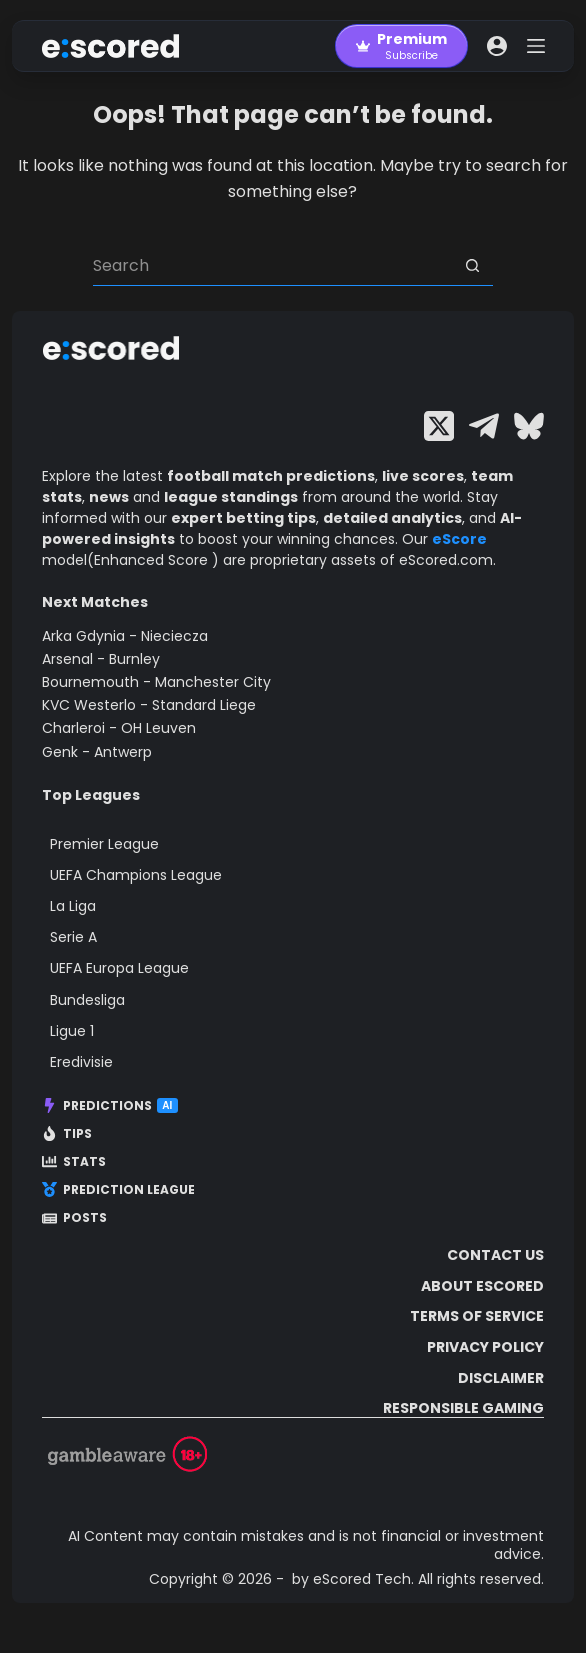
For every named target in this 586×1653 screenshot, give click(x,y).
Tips (67, 1134)
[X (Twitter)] (439, 426)
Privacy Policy (485, 1347)
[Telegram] (484, 426)
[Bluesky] (529, 426)
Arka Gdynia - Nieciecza (125, 636)
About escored (482, 1286)
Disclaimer (501, 1378)
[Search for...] (273, 266)
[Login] (497, 46)
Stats (74, 1162)
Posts (74, 1218)
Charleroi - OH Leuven (119, 728)
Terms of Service (477, 1316)
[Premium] (401, 46)
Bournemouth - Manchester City (156, 682)
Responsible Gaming (463, 1408)
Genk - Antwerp (97, 752)
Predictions (110, 1106)
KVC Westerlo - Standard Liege (149, 705)
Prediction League (118, 1190)
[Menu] (536, 46)
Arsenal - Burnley (101, 659)
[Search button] (473, 266)
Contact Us (495, 1255)
